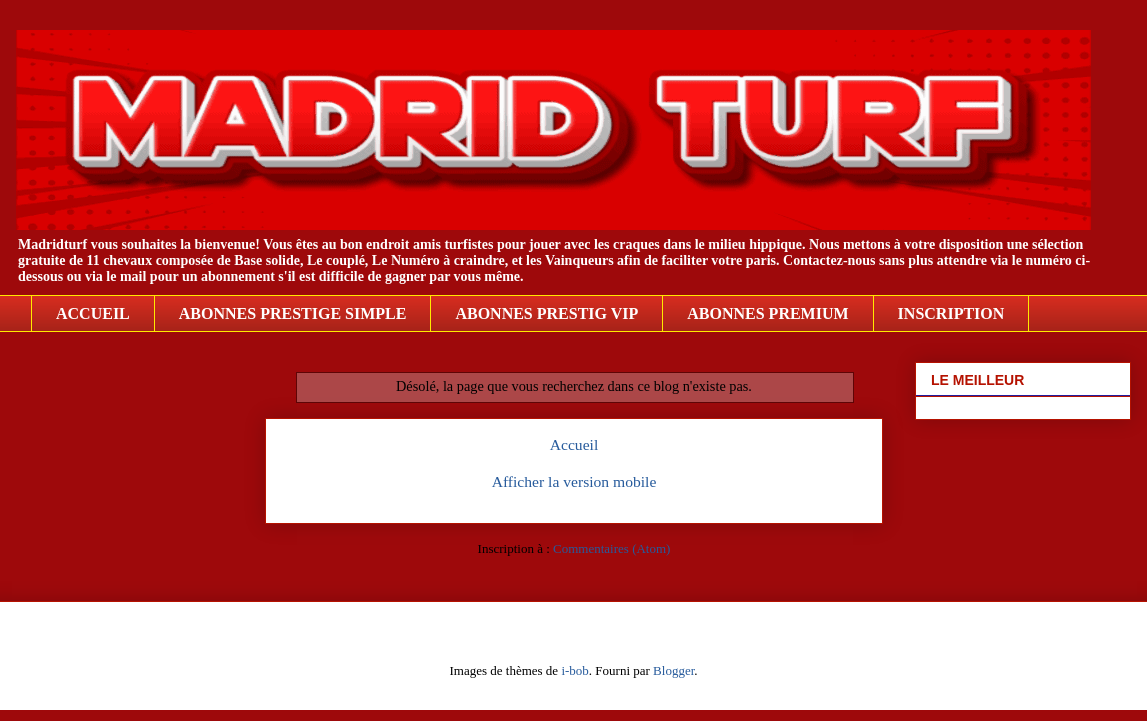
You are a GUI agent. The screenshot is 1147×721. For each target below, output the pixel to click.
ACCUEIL (93, 313)
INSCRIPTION (951, 313)
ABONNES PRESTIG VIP (546, 313)
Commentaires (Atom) (611, 548)
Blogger (673, 670)
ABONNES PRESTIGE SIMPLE (293, 313)
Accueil (574, 444)
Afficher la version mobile (574, 481)
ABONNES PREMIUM (767, 313)
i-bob (574, 670)
